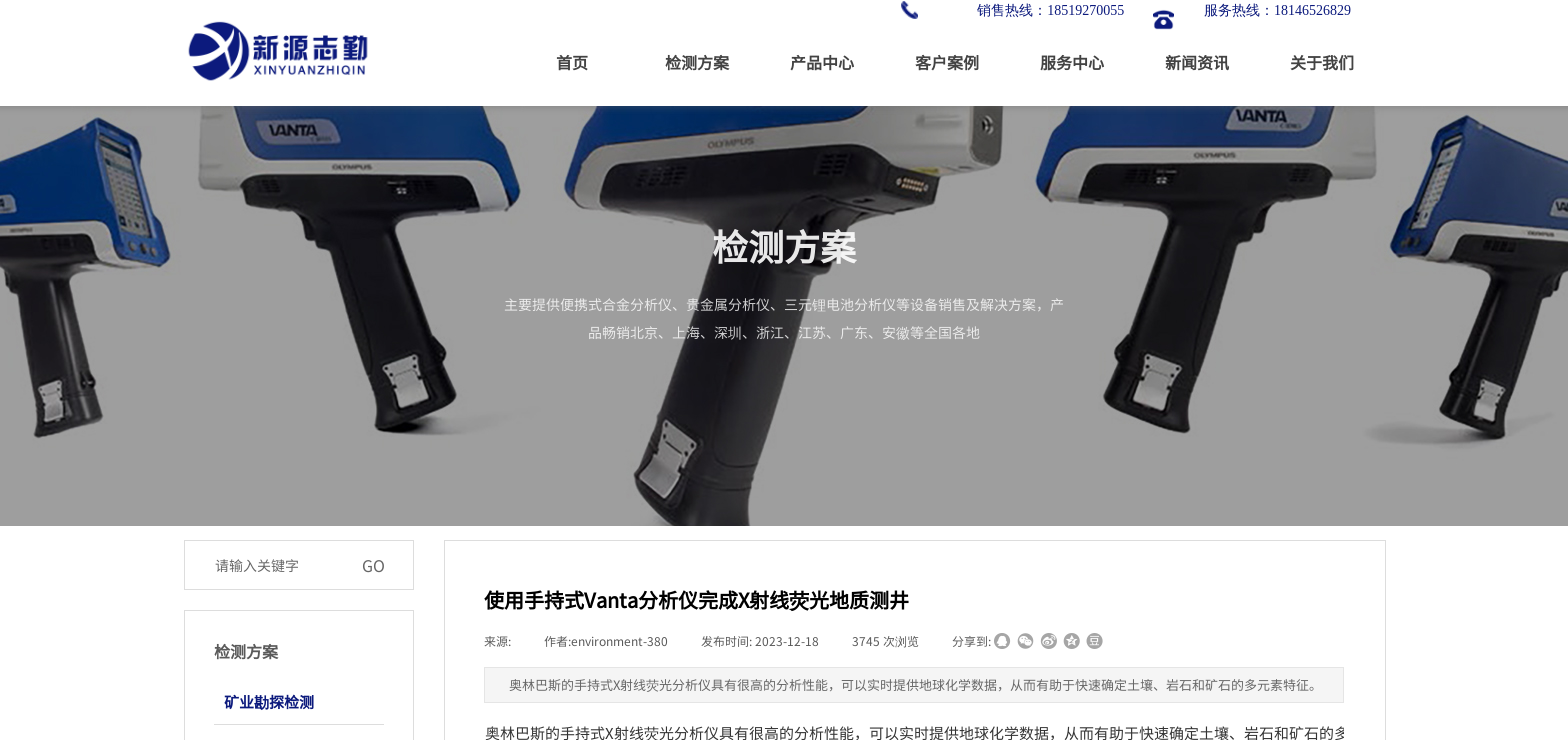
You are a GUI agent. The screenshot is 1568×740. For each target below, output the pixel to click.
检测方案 (697, 62)
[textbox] (278, 565)
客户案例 (947, 62)
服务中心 (1072, 62)
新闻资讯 (1197, 62)
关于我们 (1322, 62)
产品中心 (822, 62)
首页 (572, 62)
